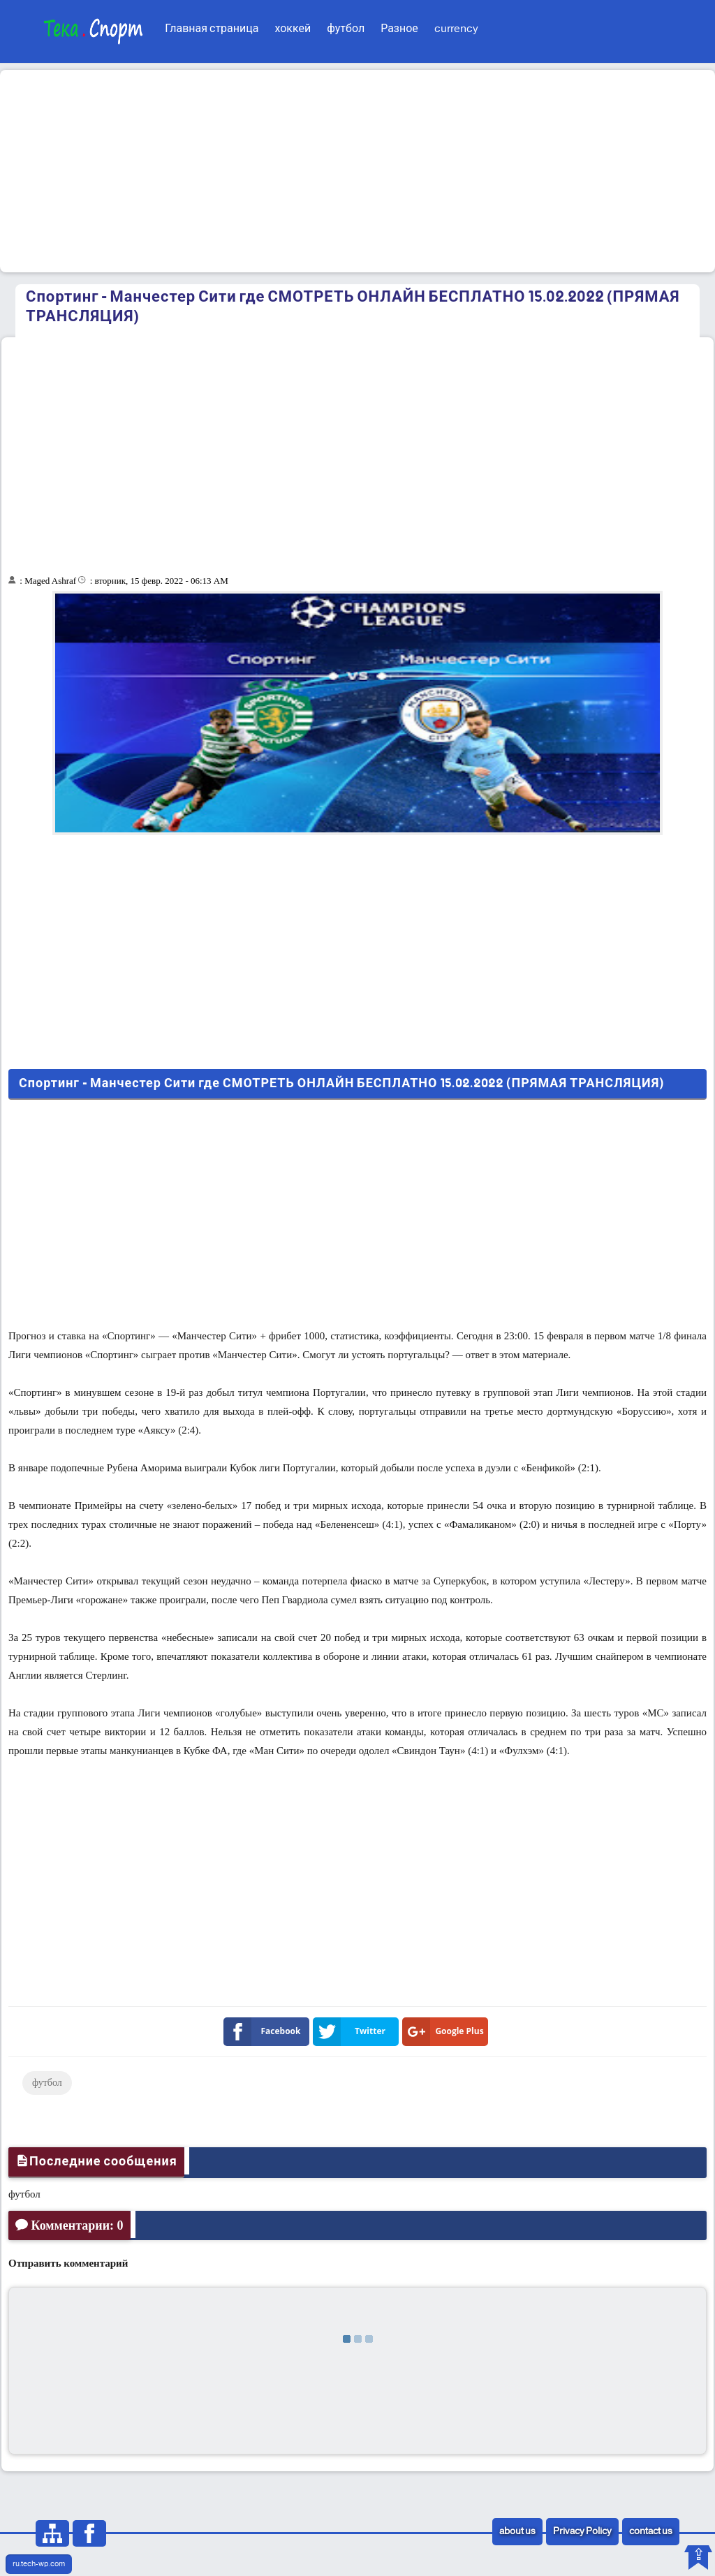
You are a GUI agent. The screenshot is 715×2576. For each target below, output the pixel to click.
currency (456, 29)
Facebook (265, 2031)
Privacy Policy (582, 2531)
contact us (650, 2531)
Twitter (351, 2031)
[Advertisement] (357, 171)
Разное (399, 29)
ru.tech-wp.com (39, 2564)
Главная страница (211, 29)
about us (517, 2531)
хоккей (292, 29)
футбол (345, 29)
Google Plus (446, 2031)
